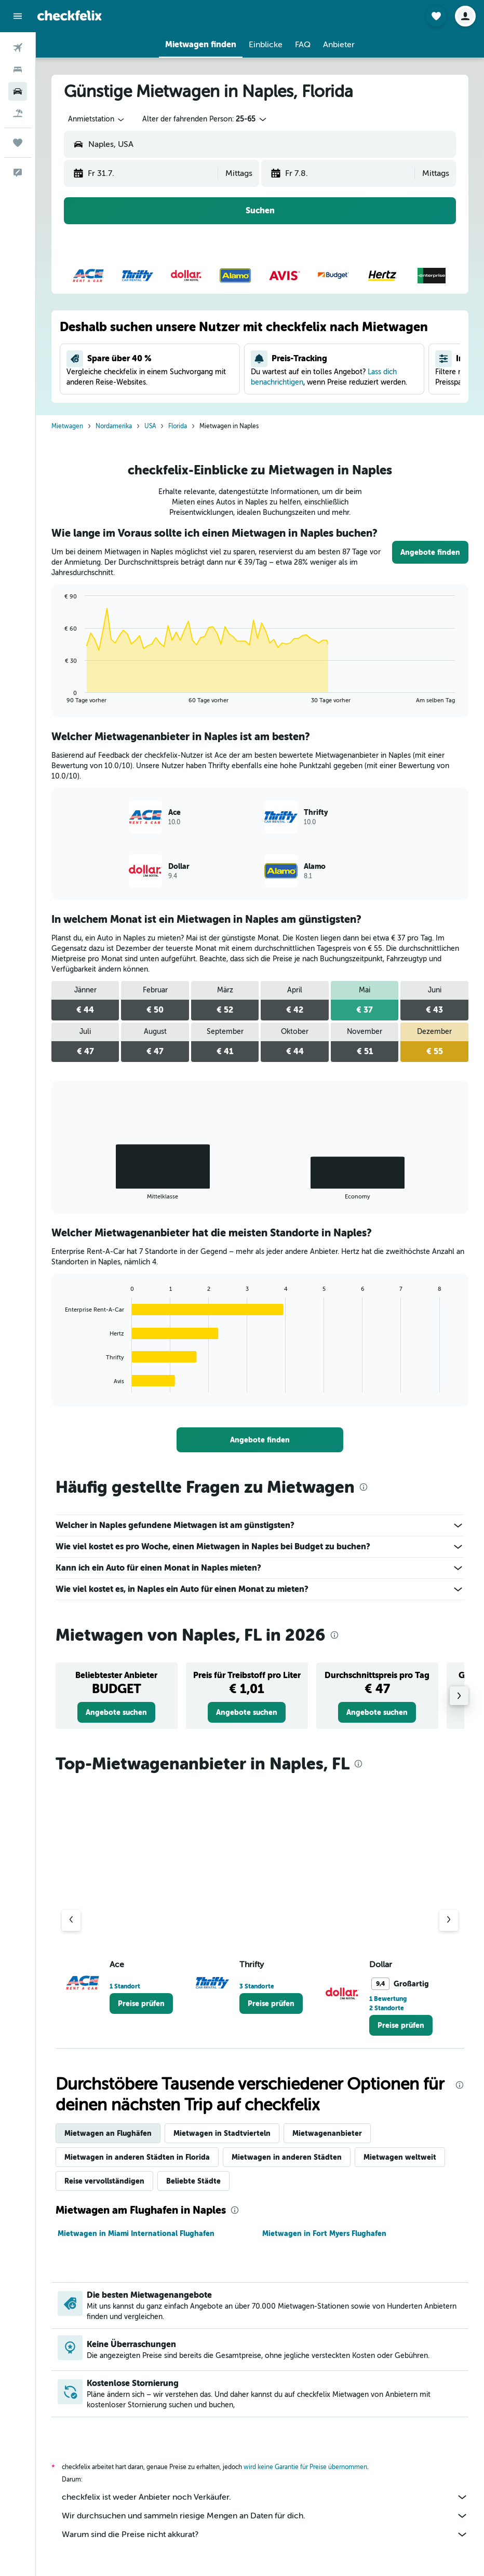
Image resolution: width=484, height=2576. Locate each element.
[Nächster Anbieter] (448, 1920)
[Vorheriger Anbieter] (71, 1920)
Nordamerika (114, 426)
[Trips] (17, 142)
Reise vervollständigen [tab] (104, 2181)
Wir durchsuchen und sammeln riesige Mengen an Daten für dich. (265, 2516)
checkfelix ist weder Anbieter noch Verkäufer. (265, 2497)
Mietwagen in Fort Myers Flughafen (324, 2233)
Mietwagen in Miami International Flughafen (136, 2233)
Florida (177, 426)
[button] (17, 16)
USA (150, 426)
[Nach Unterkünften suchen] (17, 69)
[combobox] (97, 119)
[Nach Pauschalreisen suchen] (17, 113)
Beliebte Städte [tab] (193, 2181)
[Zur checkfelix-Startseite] (69, 15)
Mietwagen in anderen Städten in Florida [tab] (137, 2157)
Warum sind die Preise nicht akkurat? (265, 2534)
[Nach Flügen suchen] (17, 47)
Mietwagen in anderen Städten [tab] (287, 2157)
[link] (430, 552)
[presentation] (363, 1487)
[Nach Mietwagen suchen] (17, 91)
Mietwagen (67, 426)
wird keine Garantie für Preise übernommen (305, 2467)
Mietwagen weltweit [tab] (400, 2157)
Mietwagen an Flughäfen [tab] (108, 2133)
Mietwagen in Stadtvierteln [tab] (222, 2133)
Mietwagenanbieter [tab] (327, 2133)
